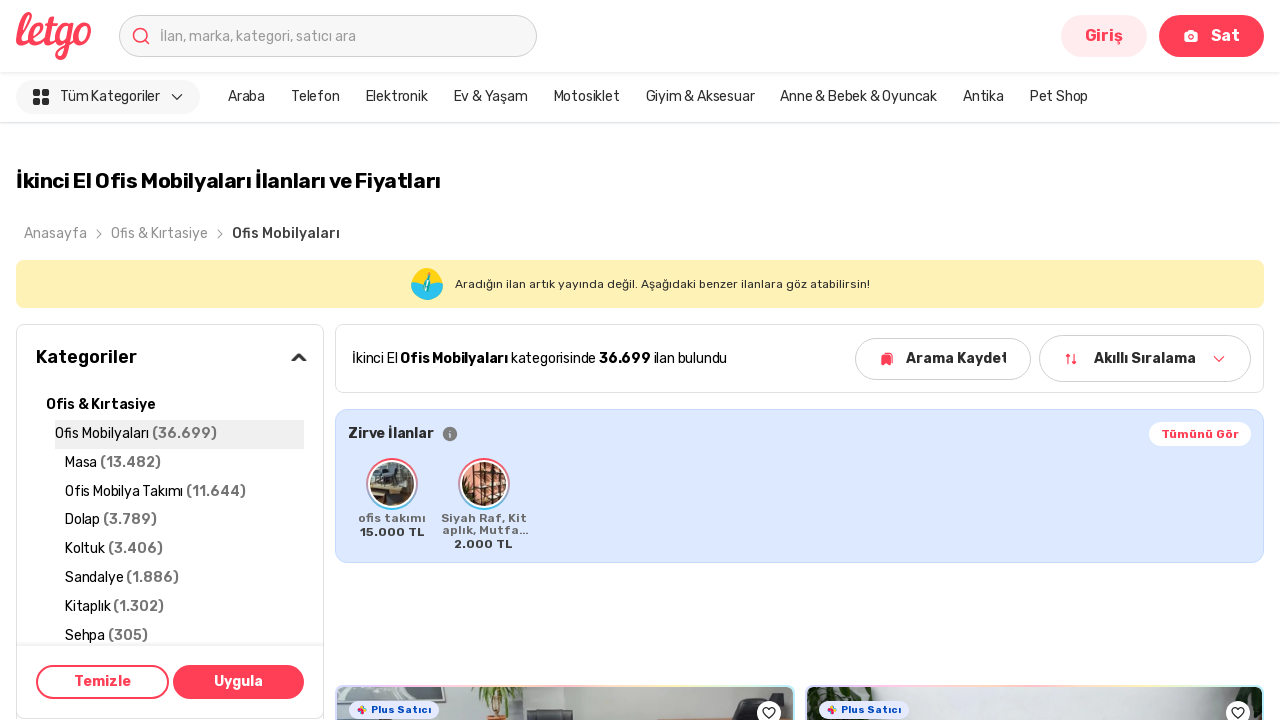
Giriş (1104, 35)
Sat (1211, 35)
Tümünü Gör (1200, 434)
